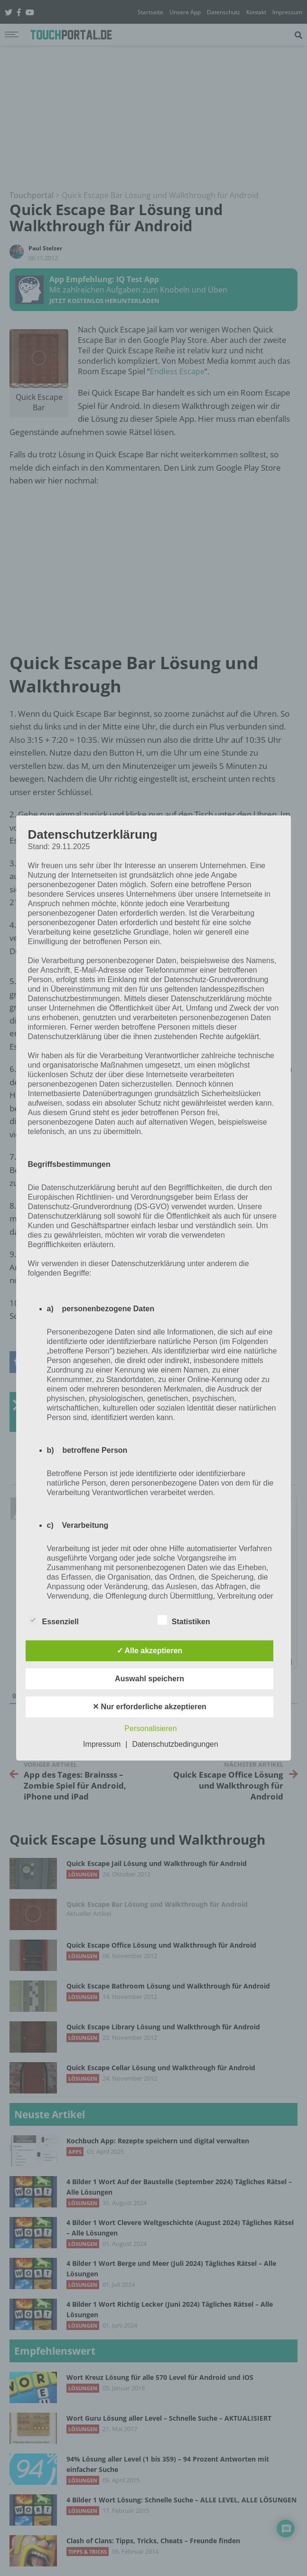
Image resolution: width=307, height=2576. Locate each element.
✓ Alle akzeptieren (150, 1651)
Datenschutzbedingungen (175, 1744)
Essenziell (53, 1620)
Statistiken (184, 1620)
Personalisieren (150, 1728)
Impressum (102, 1744)
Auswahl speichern (149, 1679)
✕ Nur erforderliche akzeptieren (149, 1707)
